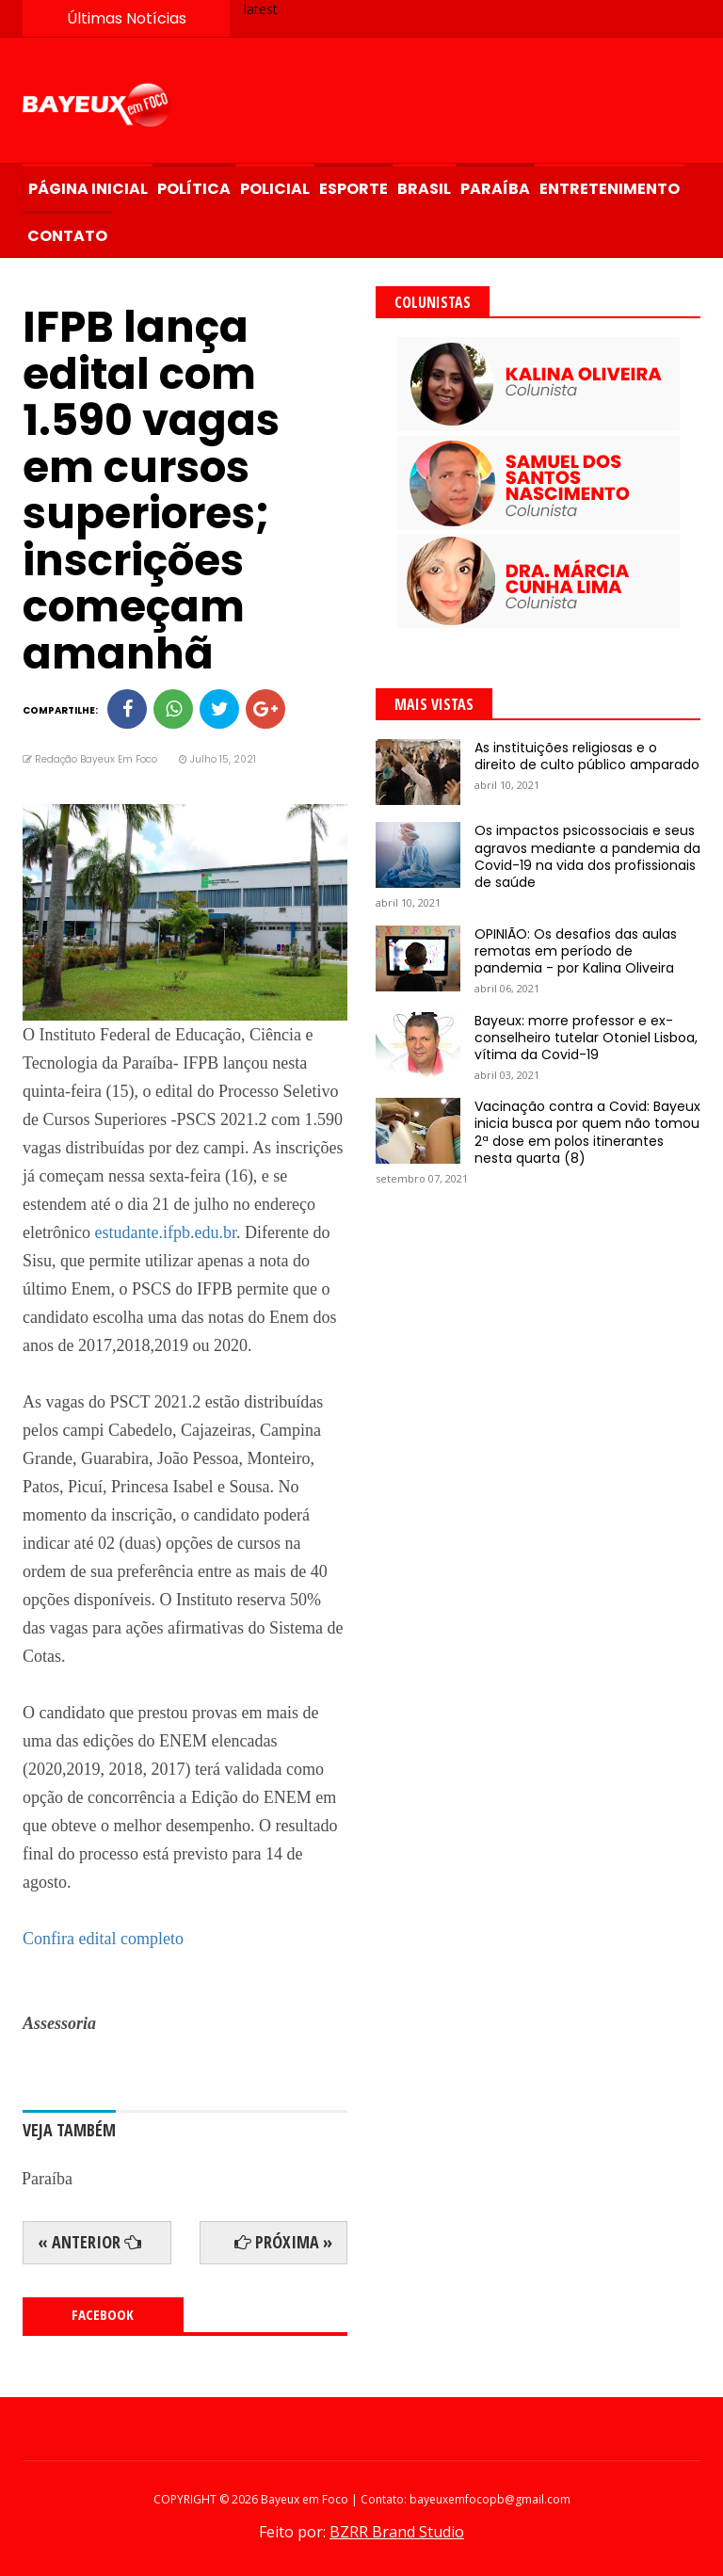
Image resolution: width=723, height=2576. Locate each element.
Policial (275, 189)
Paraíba (495, 189)
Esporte (353, 189)
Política (194, 189)
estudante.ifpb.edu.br (164, 1232)
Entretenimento (609, 189)
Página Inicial (88, 189)
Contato (67, 236)
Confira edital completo (103, 1938)
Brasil (424, 189)
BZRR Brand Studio (396, 2531)
